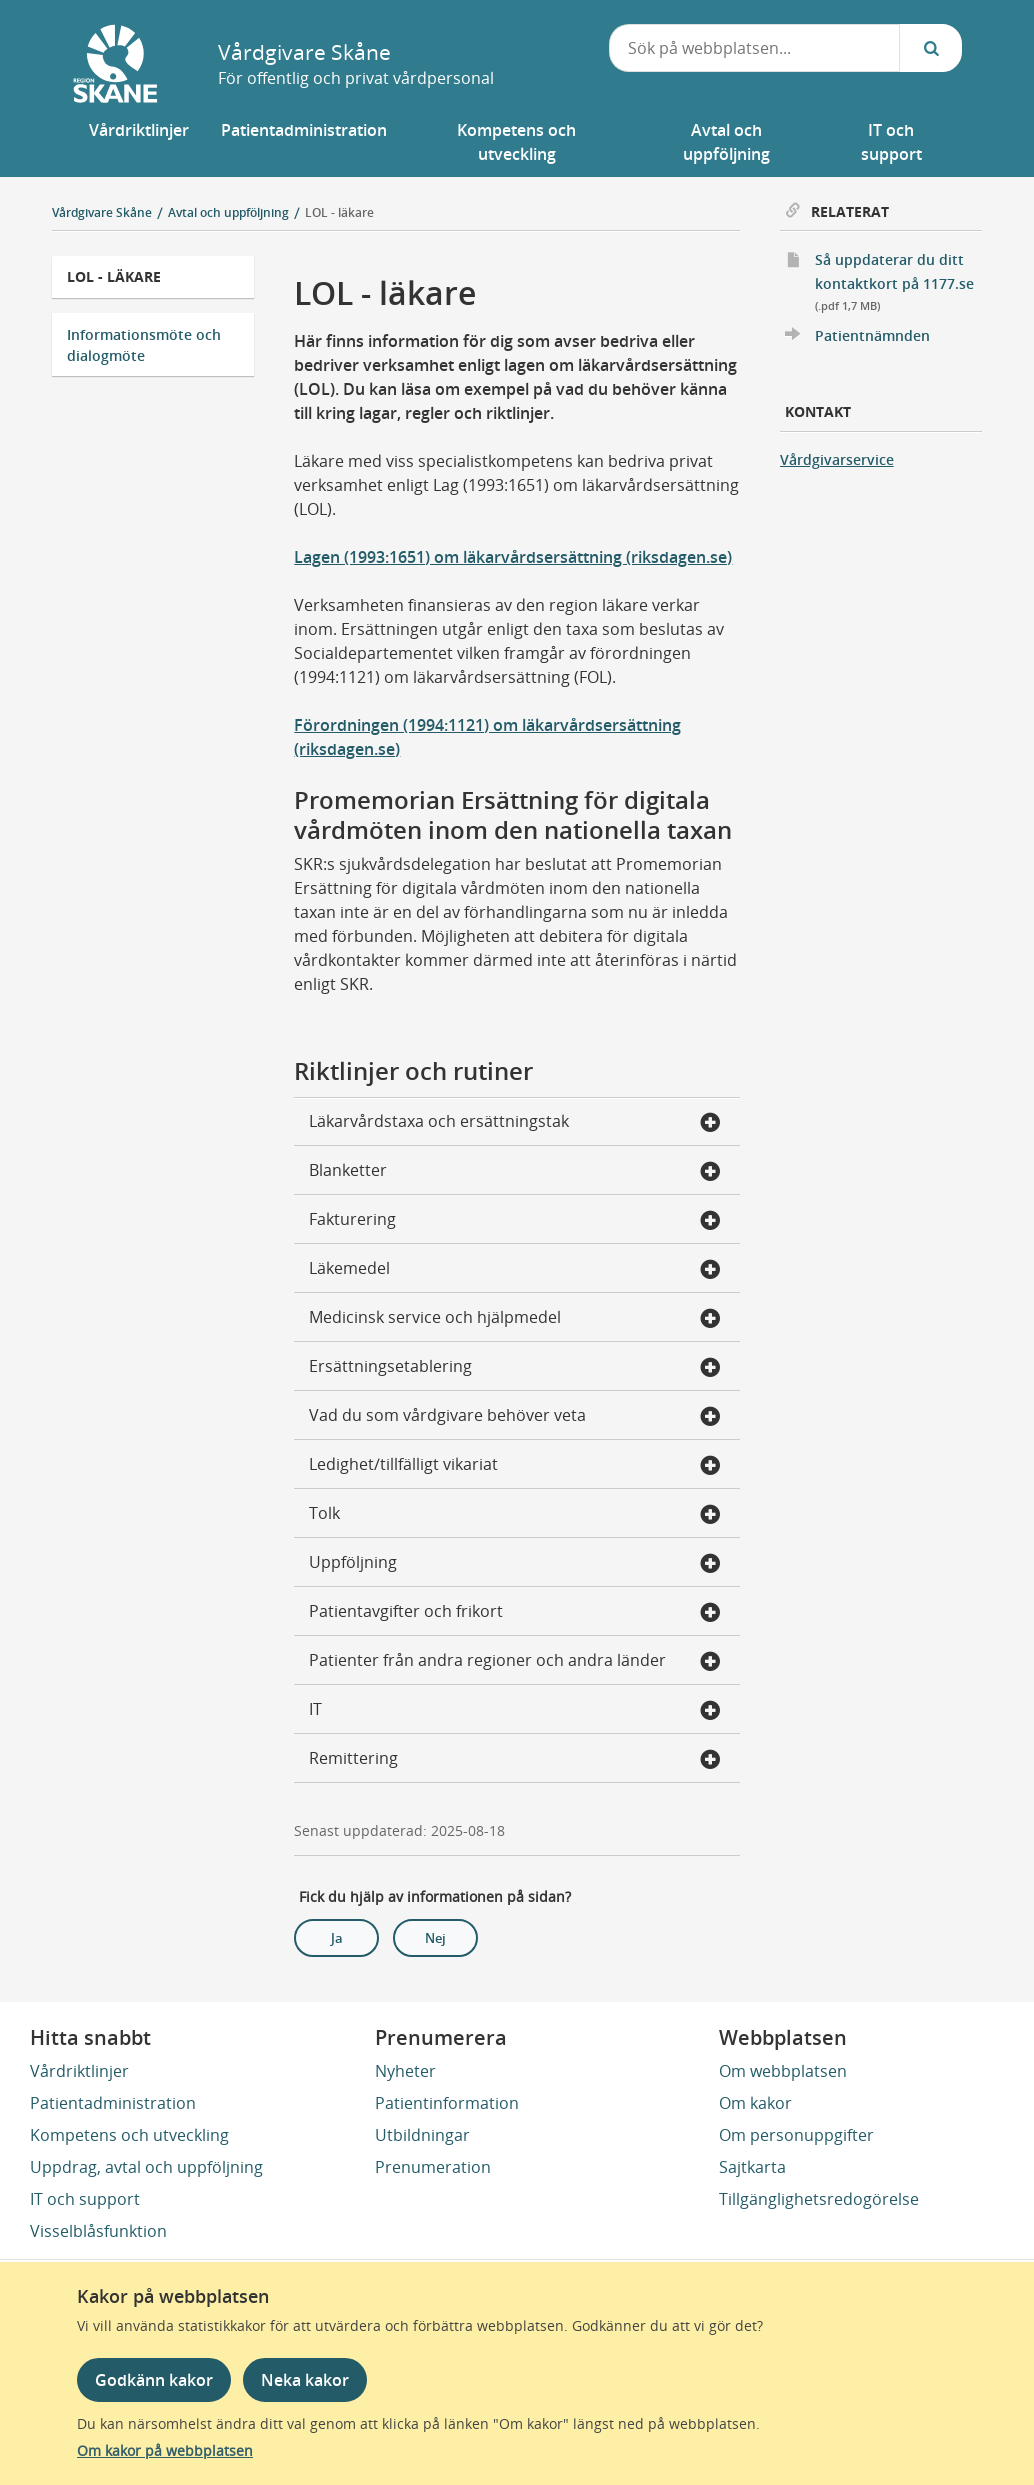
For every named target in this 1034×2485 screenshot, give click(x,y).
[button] (139, 142)
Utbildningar (422, 2135)
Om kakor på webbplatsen (165, 2450)
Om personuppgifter (796, 2135)
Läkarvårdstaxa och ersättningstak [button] (514, 1123)
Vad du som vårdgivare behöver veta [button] (514, 1417)
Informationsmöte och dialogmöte (144, 345)
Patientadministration (113, 2103)
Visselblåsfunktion (98, 2231)
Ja (337, 1938)
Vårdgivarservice (837, 459)
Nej (435, 1938)
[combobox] (754, 48)
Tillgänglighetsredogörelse (819, 2199)
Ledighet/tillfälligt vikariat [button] (514, 1466)
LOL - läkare (339, 212)
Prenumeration (433, 2167)
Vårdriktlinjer (79, 2071)
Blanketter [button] (514, 1172)
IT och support (85, 2199)
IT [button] (514, 1711)
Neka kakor (305, 2380)
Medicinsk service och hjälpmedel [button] (514, 1319)
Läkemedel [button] (514, 1270)
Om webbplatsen (783, 2071)
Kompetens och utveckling (129, 2135)
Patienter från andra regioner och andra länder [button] (514, 1662)
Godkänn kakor (154, 2380)
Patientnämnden (872, 335)
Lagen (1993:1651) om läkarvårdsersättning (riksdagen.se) (513, 557)
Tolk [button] (514, 1515)
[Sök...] (931, 48)
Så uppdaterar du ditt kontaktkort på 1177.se (899, 283)
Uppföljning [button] (514, 1564)
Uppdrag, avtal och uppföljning (146, 2167)
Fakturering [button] (514, 1221)
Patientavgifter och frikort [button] (514, 1613)
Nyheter (405, 2071)
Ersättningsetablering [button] (514, 1368)
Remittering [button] (514, 1760)
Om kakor (755, 2103)
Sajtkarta (752, 2167)
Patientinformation (447, 2103)
